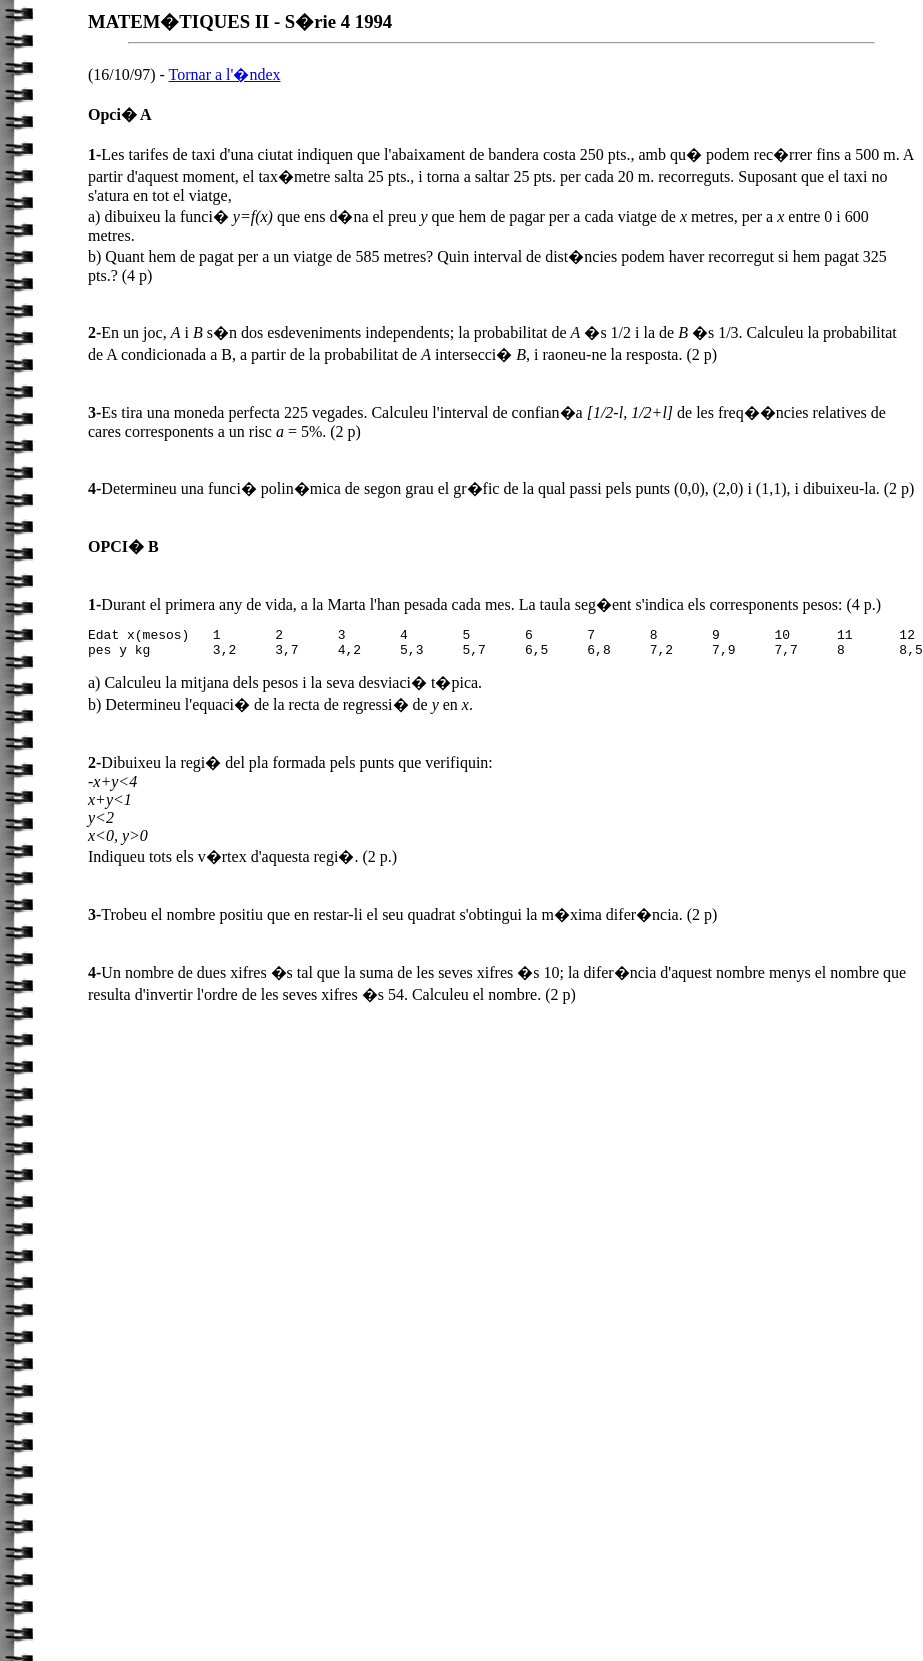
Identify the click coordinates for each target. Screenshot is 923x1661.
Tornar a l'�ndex (225, 74)
